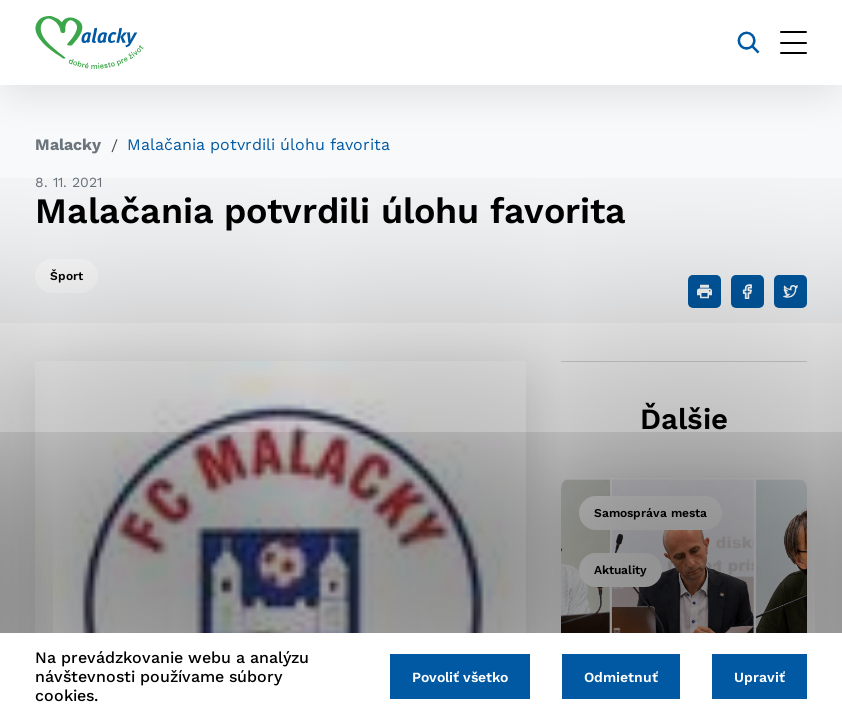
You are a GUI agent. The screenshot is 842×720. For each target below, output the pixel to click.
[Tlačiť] (704, 291)
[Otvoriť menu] (793, 42)
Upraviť (759, 677)
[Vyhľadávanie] (748, 42)
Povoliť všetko (460, 677)
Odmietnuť (621, 677)
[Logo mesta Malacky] (89, 43)
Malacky (68, 144)
